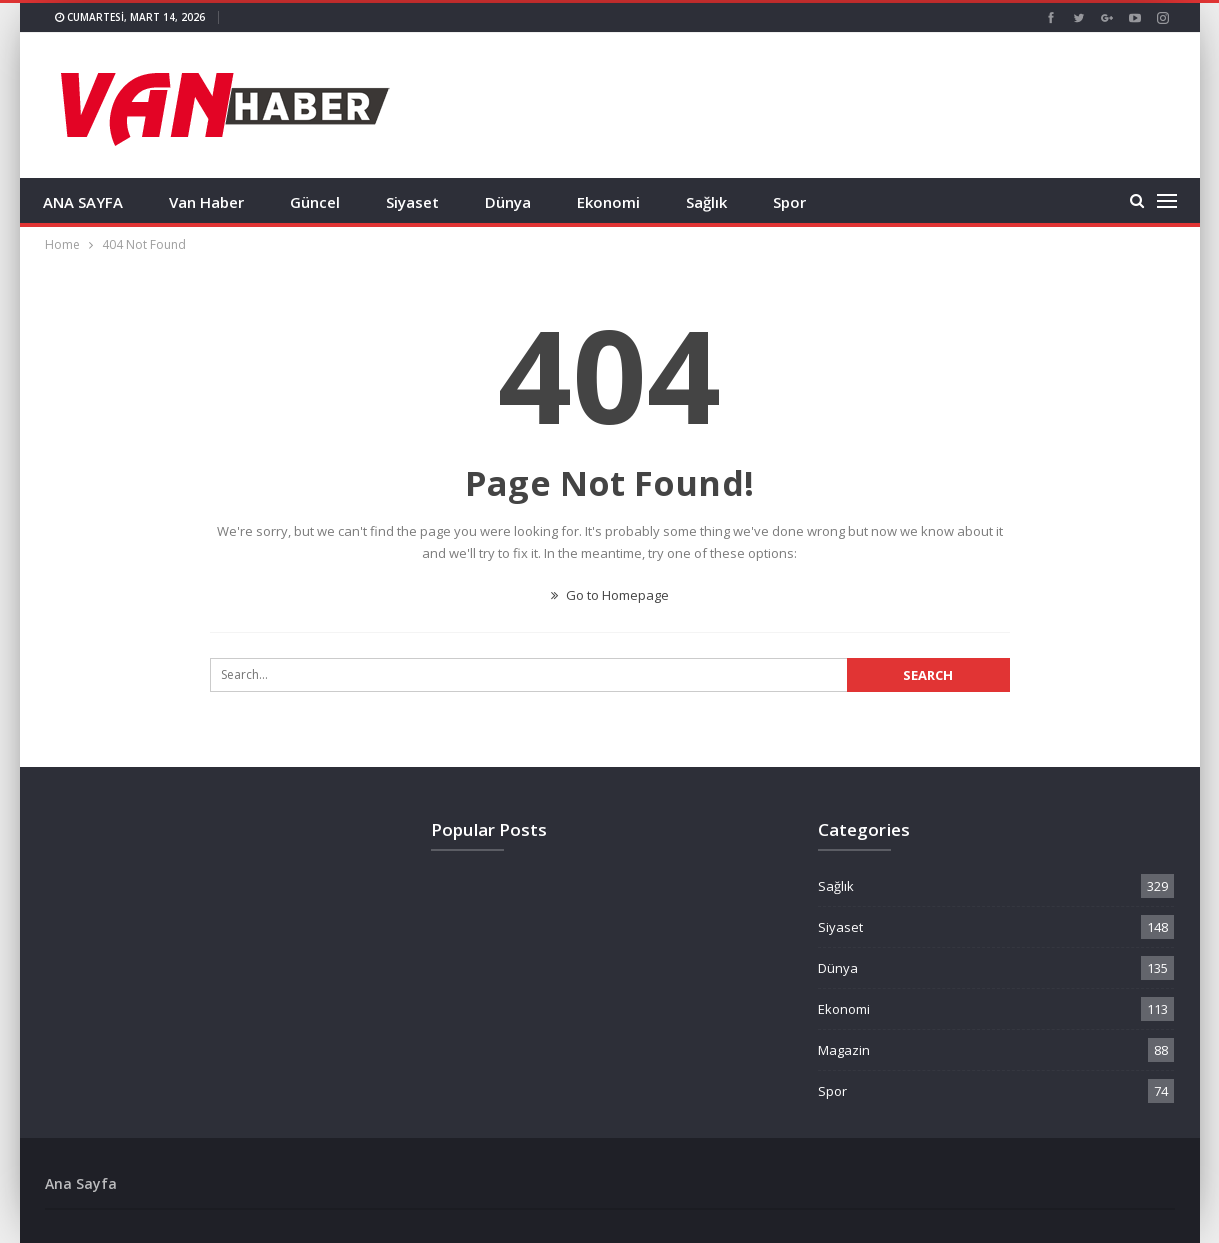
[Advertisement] (811, 103)
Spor (789, 202)
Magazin (844, 1050)
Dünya (508, 202)
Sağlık (706, 202)
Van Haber (206, 202)
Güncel (315, 202)
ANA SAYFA (83, 202)
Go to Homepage (610, 595)
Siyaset (412, 202)
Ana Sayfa (81, 1183)
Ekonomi (608, 202)
